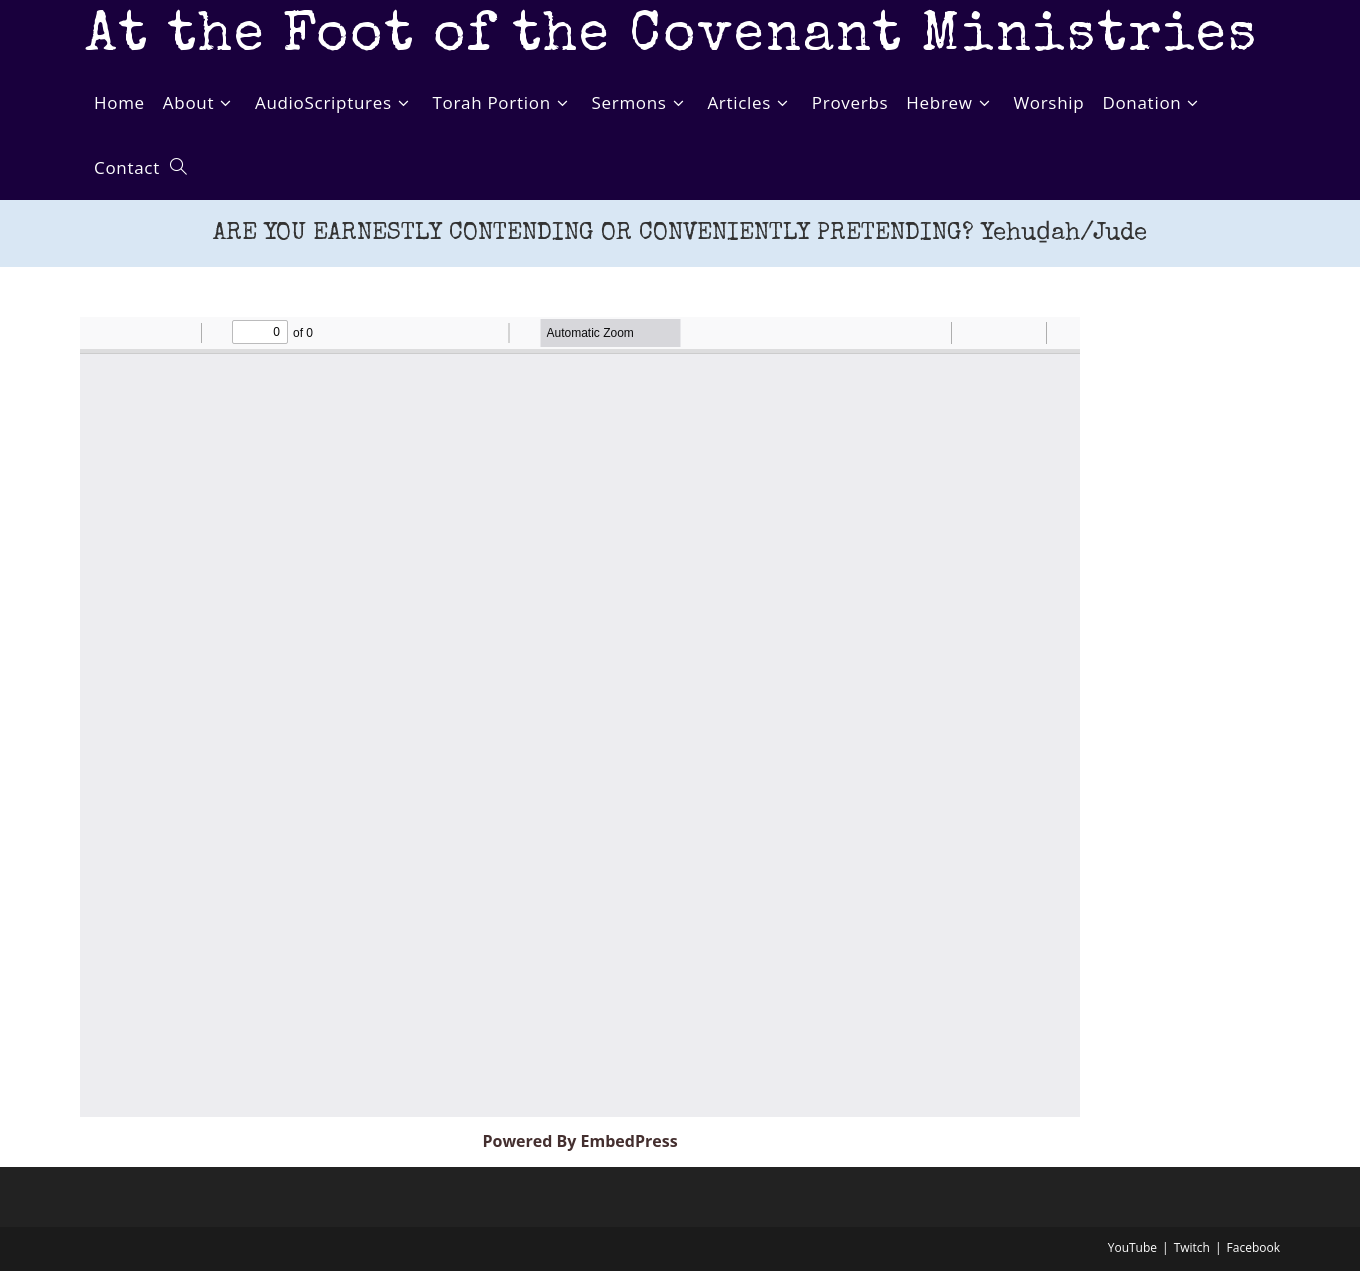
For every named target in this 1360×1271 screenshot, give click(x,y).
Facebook (1253, 1247)
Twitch (1192, 1247)
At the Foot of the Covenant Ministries (671, 37)
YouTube (1132, 1247)
